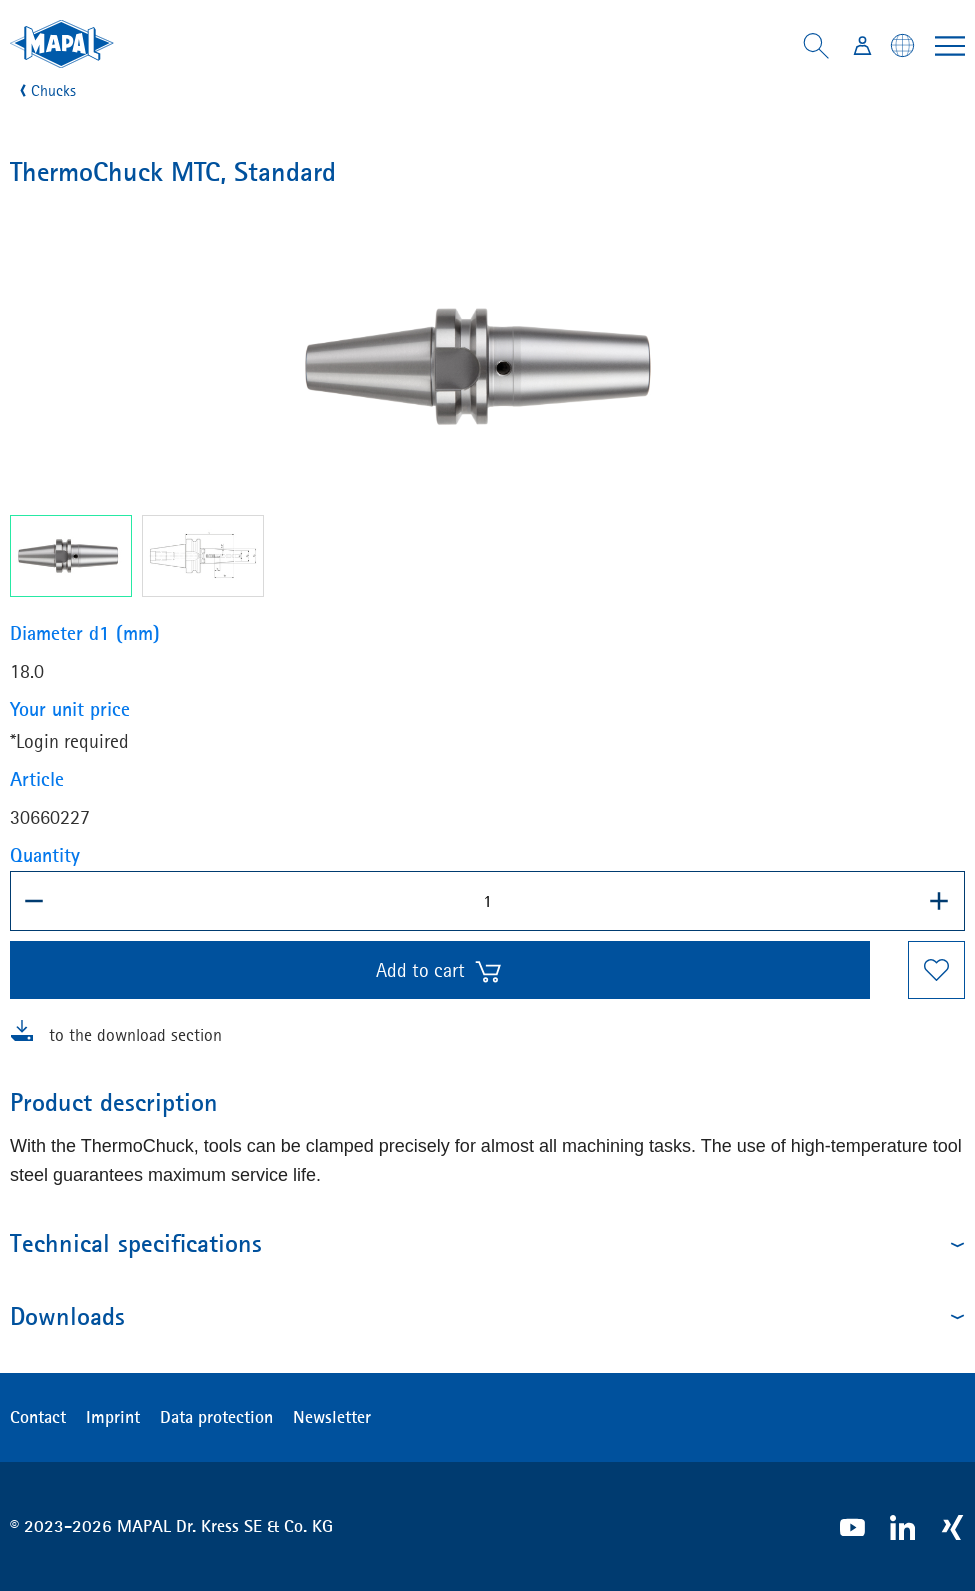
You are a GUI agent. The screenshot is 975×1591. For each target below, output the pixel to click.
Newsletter (332, 1417)
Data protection (216, 1417)
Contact (38, 1417)
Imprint (113, 1417)
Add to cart (439, 971)
